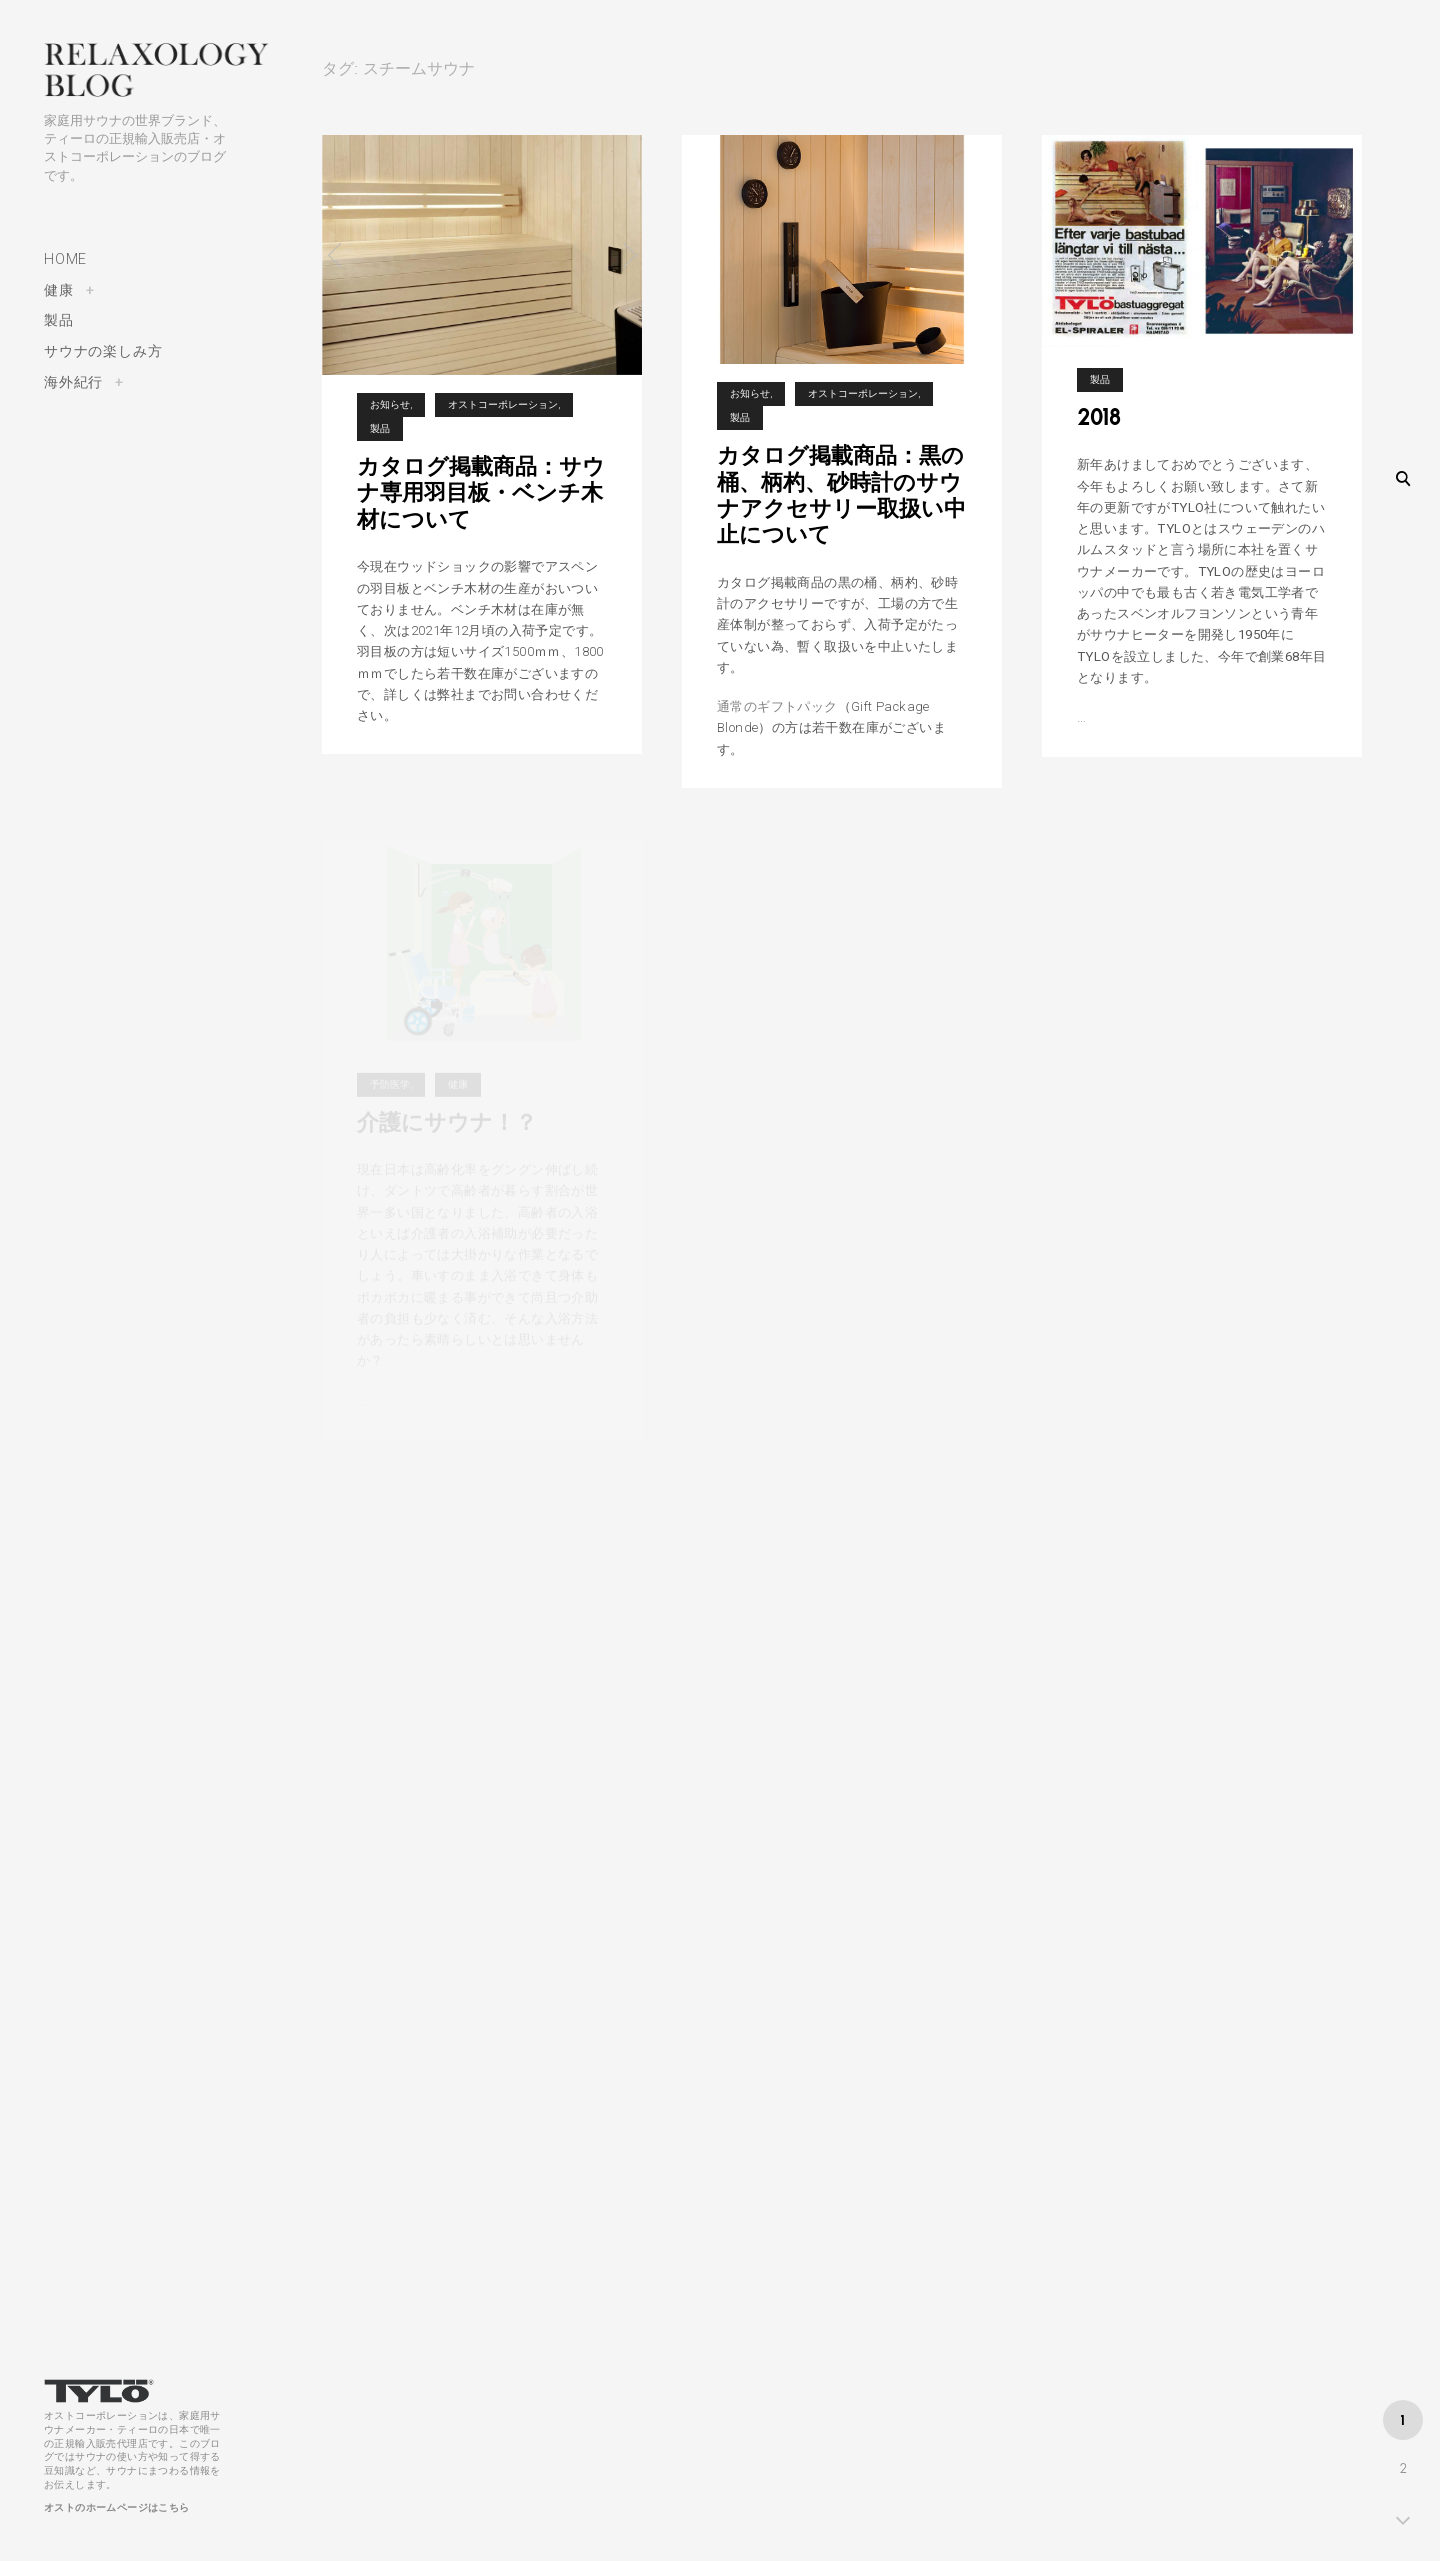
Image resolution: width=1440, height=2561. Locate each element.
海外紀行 (73, 382)
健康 (59, 290)
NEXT (1403, 2518)
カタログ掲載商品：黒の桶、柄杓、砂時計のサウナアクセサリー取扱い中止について (841, 494)
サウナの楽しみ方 (103, 351)
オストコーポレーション (503, 404)
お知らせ (390, 404)
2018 (1099, 430)
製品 (59, 320)
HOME (65, 259)
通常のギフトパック (777, 706)
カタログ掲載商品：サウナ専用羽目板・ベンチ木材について (481, 492)
